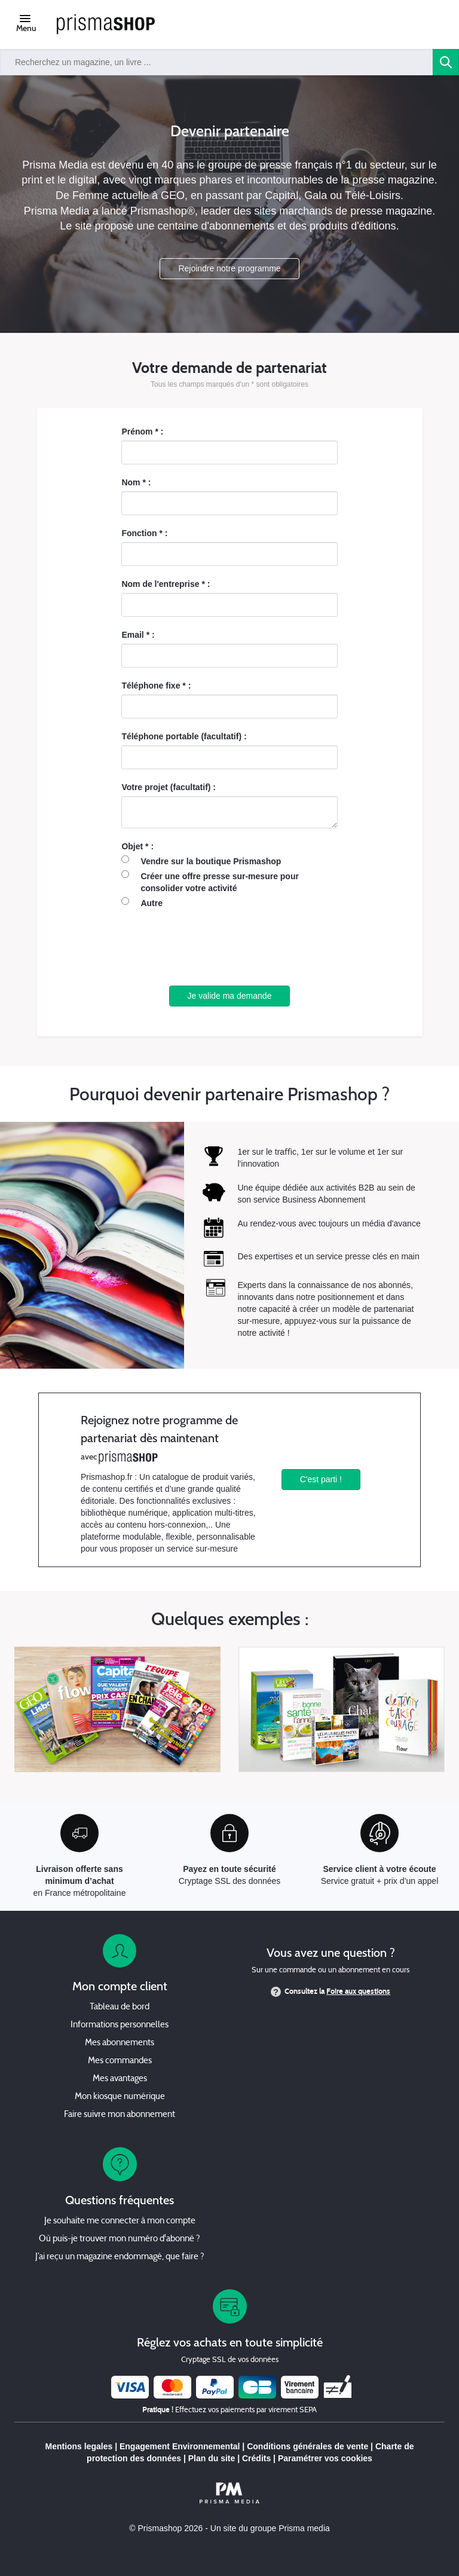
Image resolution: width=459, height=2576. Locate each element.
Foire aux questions (358, 1991)
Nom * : (136, 482)
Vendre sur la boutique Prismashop (210, 861)
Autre (151, 903)
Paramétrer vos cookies (325, 2458)
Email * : (137, 635)
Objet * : (137, 846)
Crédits (256, 2458)
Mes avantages (120, 2079)
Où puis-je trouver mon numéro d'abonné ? (119, 2239)
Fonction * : (144, 533)
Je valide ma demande (230, 996)
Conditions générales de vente (307, 2446)
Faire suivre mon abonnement (119, 2114)
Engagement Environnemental (180, 2446)
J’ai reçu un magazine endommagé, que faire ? (119, 2257)
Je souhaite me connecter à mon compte (119, 2221)
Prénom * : (142, 431)
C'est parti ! (321, 1479)
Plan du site (211, 2458)
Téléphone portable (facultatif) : (183, 736)
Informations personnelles (120, 2025)
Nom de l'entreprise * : (165, 584)
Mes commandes (120, 2061)
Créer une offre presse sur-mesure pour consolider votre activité (219, 882)
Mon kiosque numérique (120, 2096)
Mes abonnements (119, 2043)
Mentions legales (78, 2446)
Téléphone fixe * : (156, 685)
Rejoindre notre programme (229, 268)
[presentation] (229, 947)
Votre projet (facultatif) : (168, 787)
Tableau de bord (119, 2007)
